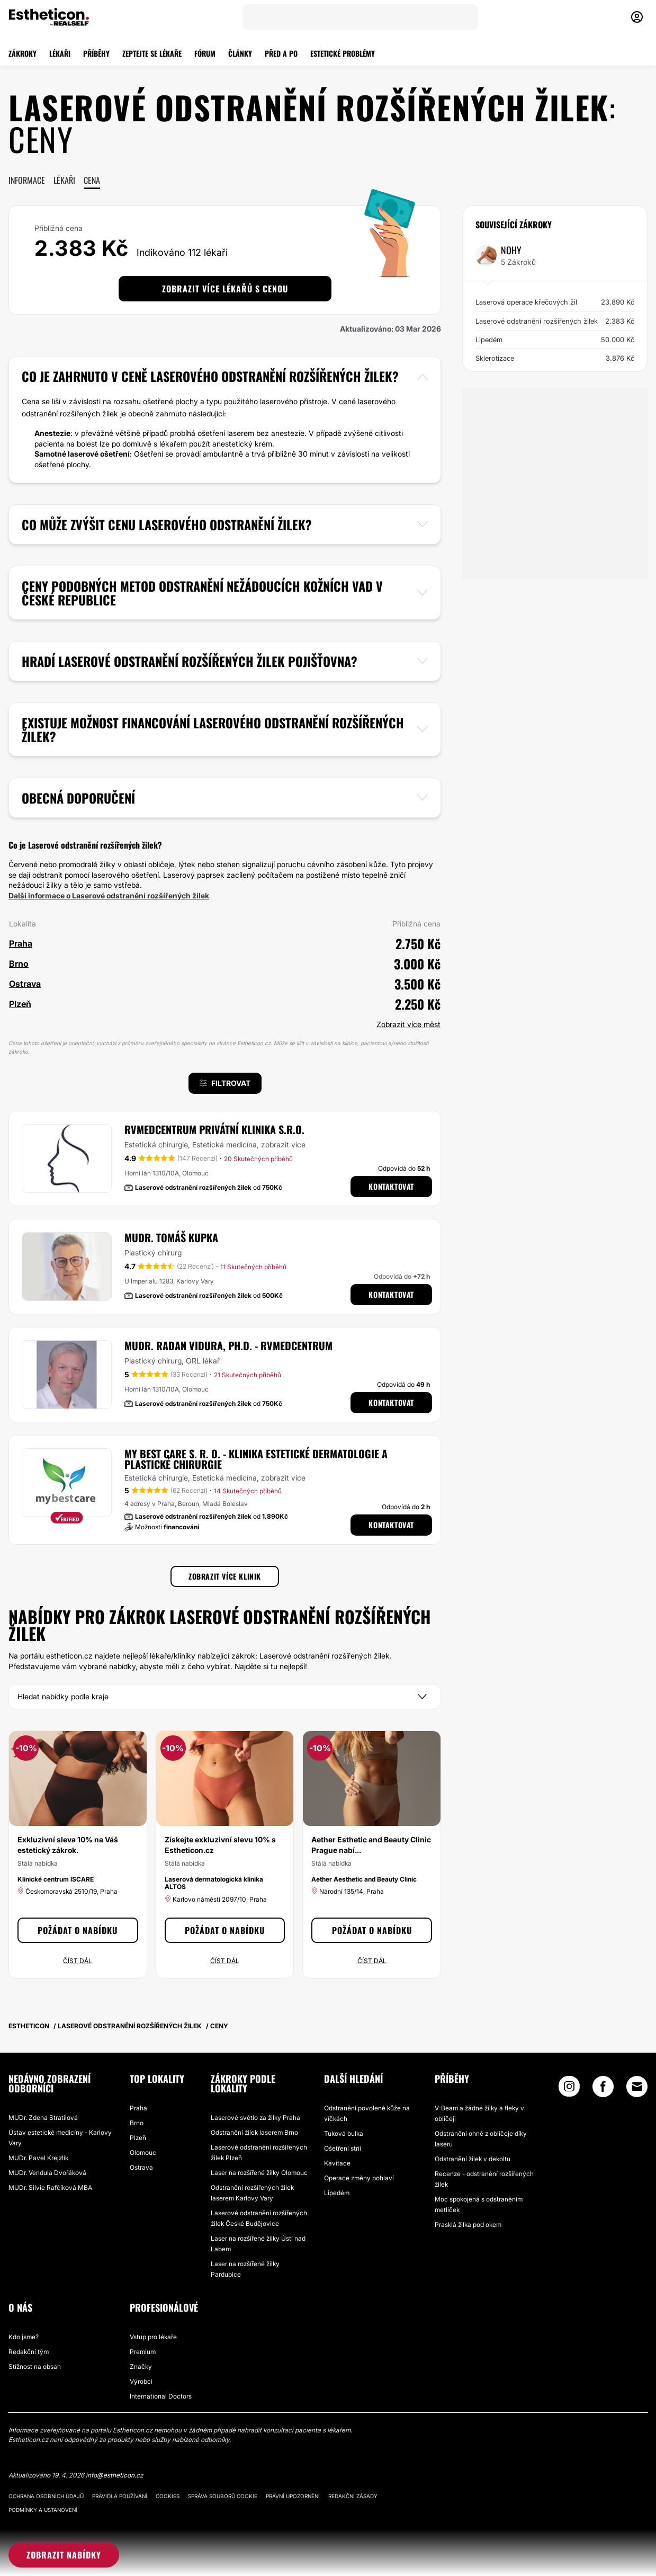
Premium (143, 2352)
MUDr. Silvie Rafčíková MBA (50, 2187)
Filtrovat (225, 1083)
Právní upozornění (293, 2496)
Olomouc (143, 2152)
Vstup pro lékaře (153, 2337)
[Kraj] (224, 1696)
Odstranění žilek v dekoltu (472, 2159)
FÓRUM (204, 53)
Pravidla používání (119, 2496)
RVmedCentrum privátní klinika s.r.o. (214, 1129)
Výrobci (141, 2381)
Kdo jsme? (23, 2337)
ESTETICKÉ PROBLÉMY (342, 53)
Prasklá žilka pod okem (468, 2225)
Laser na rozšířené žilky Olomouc (259, 2173)
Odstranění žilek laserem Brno (254, 2132)
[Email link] (637, 2086)
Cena (92, 180)
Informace (26, 180)
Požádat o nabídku (78, 1930)
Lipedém (554, 339)
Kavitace (337, 2163)
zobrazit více (283, 1144)
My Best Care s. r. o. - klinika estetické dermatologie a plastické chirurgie (256, 1459)
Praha (138, 2108)
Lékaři (64, 180)
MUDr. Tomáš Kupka (171, 1237)
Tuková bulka (343, 2133)
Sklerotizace (554, 358)
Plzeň (138, 2138)
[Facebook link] (603, 2089)
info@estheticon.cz (114, 2475)
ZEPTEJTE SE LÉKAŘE (152, 53)
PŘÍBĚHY (96, 53)
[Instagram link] (569, 2089)
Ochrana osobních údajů (46, 2496)
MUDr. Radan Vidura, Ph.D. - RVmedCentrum (228, 1345)
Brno (136, 2123)
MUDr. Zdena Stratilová (43, 2118)
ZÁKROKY (22, 53)
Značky (141, 2366)
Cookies (167, 2496)
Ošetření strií (342, 2148)
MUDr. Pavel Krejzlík (38, 2158)
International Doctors (161, 2396)
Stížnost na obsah (34, 2366)
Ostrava (141, 2167)
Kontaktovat (391, 1186)
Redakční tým (28, 2352)
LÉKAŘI (59, 53)
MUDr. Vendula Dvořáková (47, 2173)
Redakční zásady (353, 2496)
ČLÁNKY (240, 53)
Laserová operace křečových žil (554, 302)
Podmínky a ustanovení (42, 2510)
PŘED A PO (281, 53)
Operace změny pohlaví (359, 2178)
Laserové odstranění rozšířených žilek (554, 321)
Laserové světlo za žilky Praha (255, 2118)
